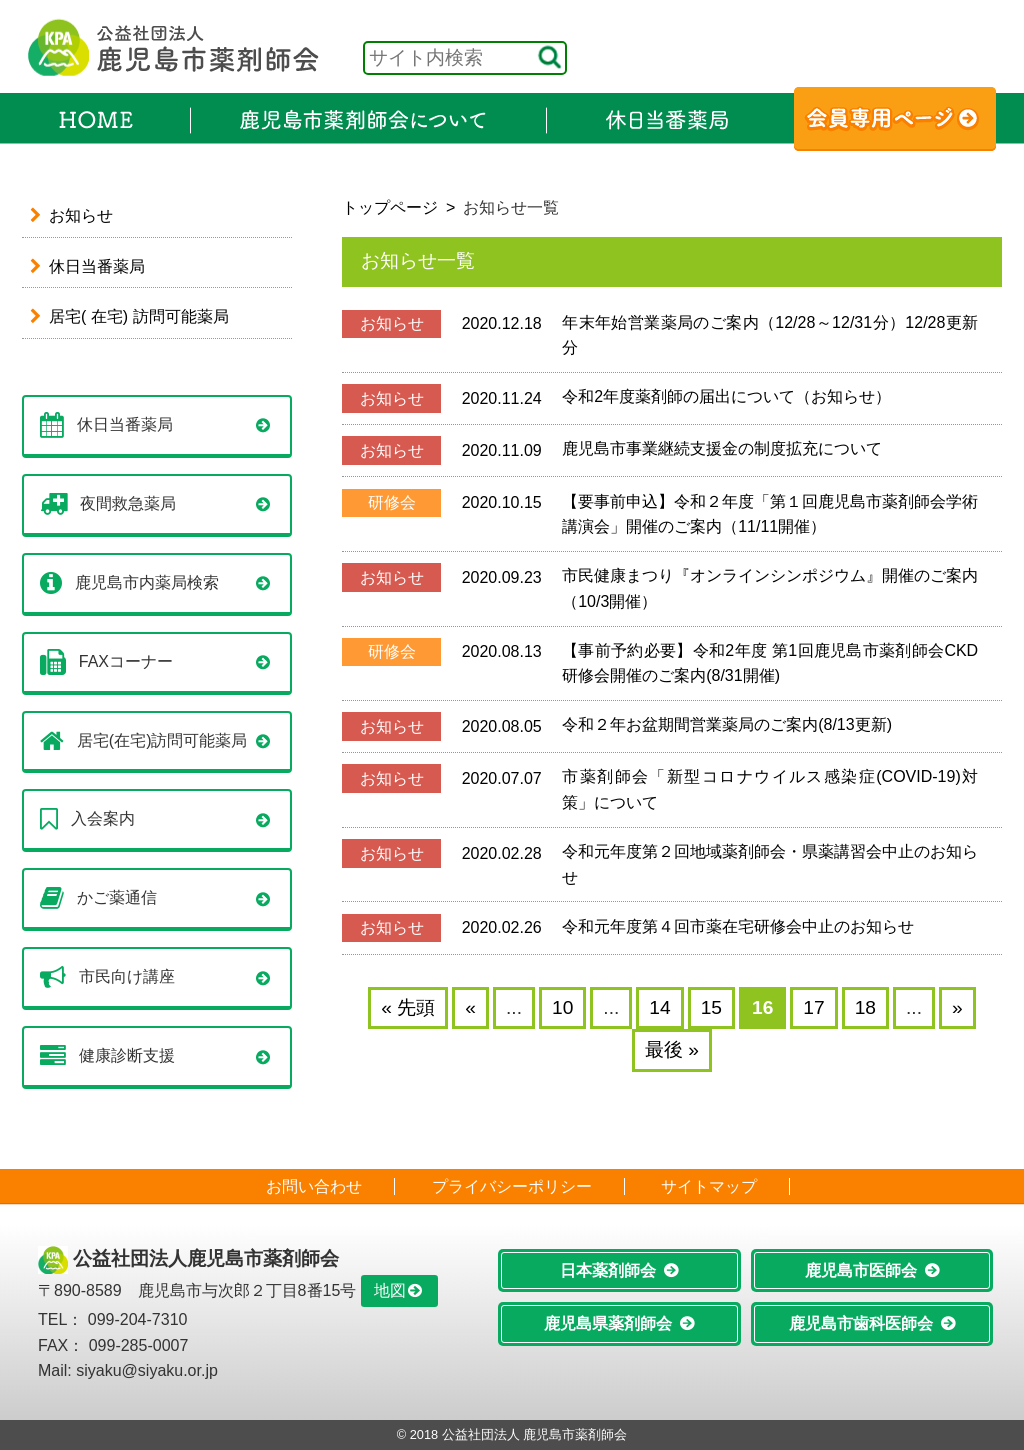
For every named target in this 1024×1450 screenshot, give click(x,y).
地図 (390, 1290)
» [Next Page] (957, 1007)
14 (659, 1007)
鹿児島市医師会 (861, 1270)
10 (562, 1007)
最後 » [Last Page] (672, 1049)
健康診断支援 (127, 1055)
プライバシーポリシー (512, 1186)
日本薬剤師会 (608, 1270)
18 (865, 1007)
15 (711, 1007)
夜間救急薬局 (128, 502)
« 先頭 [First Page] (408, 1007)
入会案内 (103, 818)
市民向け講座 (127, 976)
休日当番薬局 (97, 266)
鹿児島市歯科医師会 (861, 1323)
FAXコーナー (126, 660)
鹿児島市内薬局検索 (147, 581)
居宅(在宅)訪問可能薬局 (162, 739)
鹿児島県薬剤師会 (608, 1323)
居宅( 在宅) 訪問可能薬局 (139, 316)
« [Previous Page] (470, 1007)
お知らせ (81, 215)
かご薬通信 (117, 897)
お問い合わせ (314, 1186)
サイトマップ (709, 1186)
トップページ (390, 207)
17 (813, 1007)
